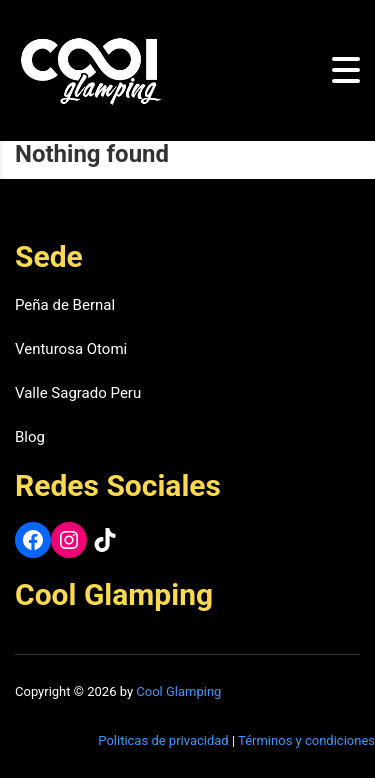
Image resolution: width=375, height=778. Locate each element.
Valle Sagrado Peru (78, 393)
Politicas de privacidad (163, 740)
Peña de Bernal (65, 305)
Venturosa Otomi (71, 349)
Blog (30, 437)
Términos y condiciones (306, 740)
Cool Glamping (178, 691)
